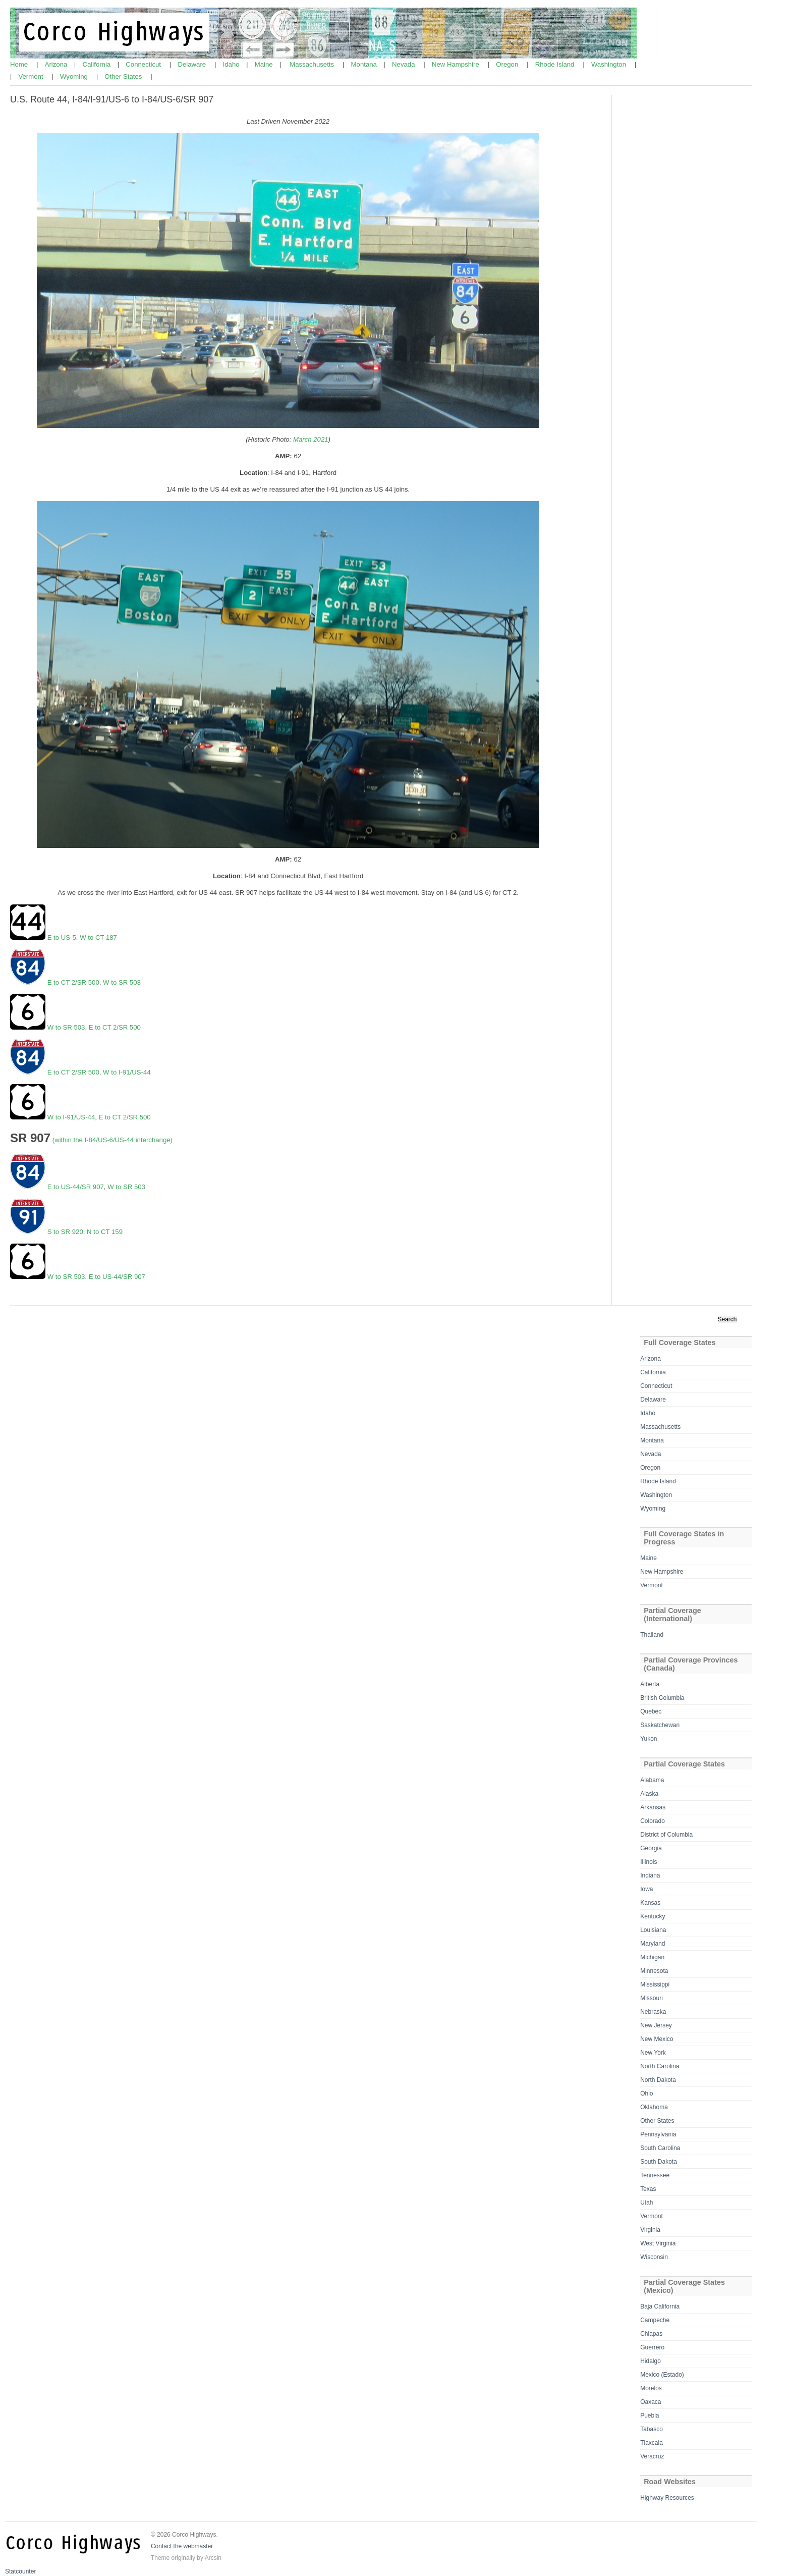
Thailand (651, 1634)
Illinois (648, 1861)
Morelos (651, 2388)
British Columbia (662, 1697)
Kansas (650, 1902)
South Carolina (660, 2148)
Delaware (192, 64)
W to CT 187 (98, 937)
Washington (609, 64)
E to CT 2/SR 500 (72, 982)
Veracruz (652, 2456)
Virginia (650, 2229)
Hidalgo (650, 2361)
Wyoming (75, 76)
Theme (160, 2557)
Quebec (650, 1711)
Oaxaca (650, 2401)
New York (653, 2052)
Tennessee (654, 2175)
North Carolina (659, 2066)
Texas (648, 2188)
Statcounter (20, 2571)
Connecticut (144, 64)
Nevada (404, 64)
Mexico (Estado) (662, 2374)
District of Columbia (666, 1834)
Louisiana (653, 1930)
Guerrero (652, 2347)
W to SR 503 (122, 982)
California (97, 64)
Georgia (651, 1848)
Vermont (31, 76)
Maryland (652, 1943)
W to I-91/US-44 (127, 1072)
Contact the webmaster (182, 2546)
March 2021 (310, 439)
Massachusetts (313, 64)
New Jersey (656, 2025)
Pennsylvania (658, 2134)
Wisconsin (654, 2257)
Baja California (660, 2306)
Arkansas (652, 1807)
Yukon (648, 1738)
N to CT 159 (105, 1232)
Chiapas (651, 2333)
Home (20, 64)
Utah (646, 2202)
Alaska (649, 1793)
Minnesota (654, 1970)
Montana (365, 64)
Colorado (652, 1820)
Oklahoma (654, 2107)
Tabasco (651, 2429)
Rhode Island (555, 64)
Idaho (232, 64)
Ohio (646, 2093)
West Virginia (657, 2243)
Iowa (646, 1889)
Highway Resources (667, 2497)
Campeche (654, 2320)
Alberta (649, 1684)
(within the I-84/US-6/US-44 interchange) (112, 1140)
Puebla (649, 2415)
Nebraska (653, 2011)
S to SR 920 (64, 1232)
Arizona (57, 64)
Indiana (650, 1875)
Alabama (652, 1780)
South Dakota (658, 2161)
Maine (265, 64)
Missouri (651, 1998)
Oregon (508, 64)
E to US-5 (61, 937)
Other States (124, 76)
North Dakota (658, 2079)
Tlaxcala (651, 2442)
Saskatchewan (660, 1725)
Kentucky (652, 1916)
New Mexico (656, 2039)
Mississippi (654, 1984)
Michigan (652, 1957)
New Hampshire (456, 64)
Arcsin (213, 2557)
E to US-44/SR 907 (75, 1187)
